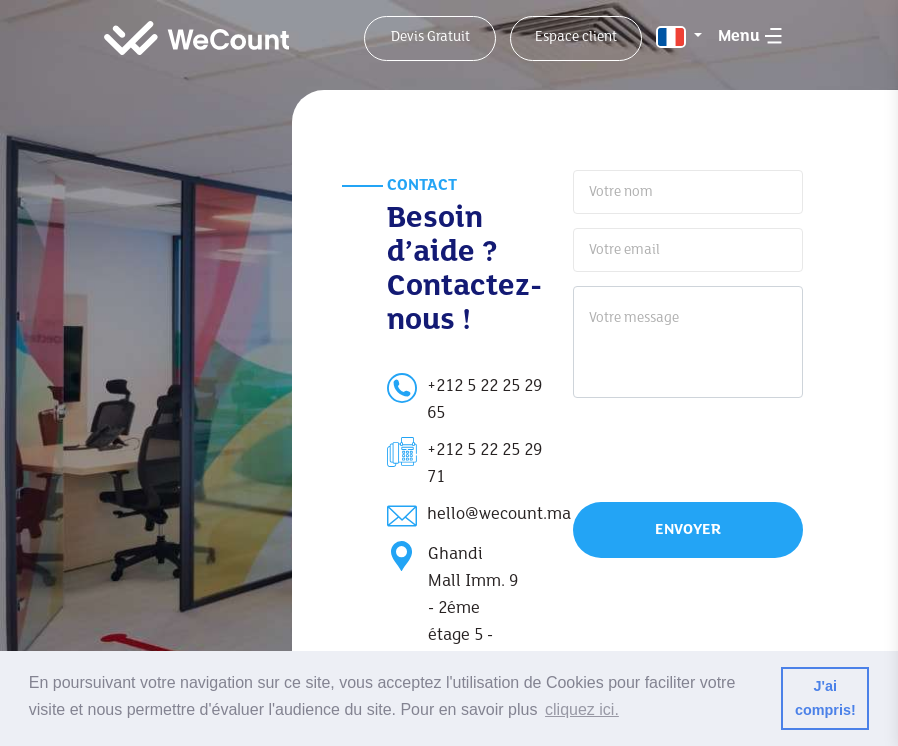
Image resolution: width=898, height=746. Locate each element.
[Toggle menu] (750, 34)
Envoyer (688, 530)
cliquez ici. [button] (582, 709)
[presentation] (702, 447)
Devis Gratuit (430, 37)
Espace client (576, 37)
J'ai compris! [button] (825, 698)
